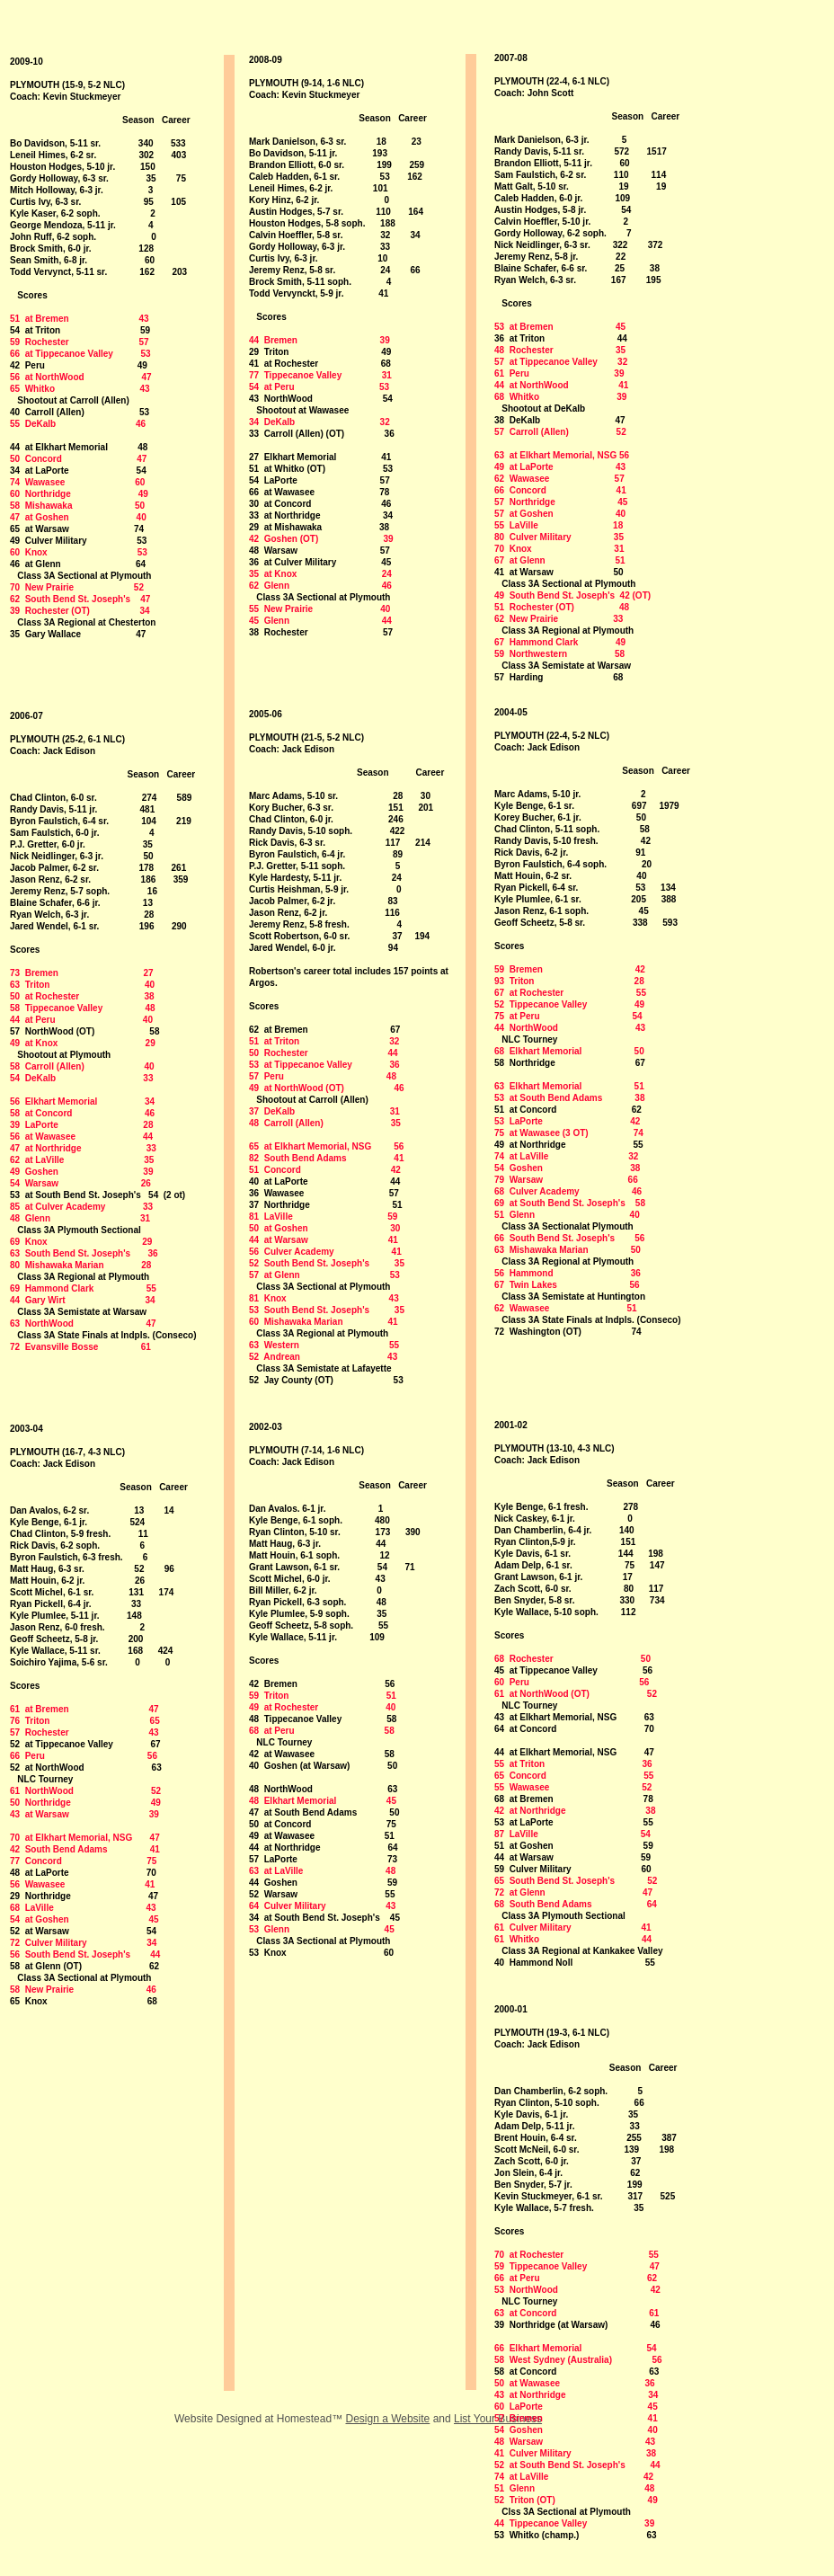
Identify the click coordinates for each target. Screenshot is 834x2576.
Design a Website (387, 2418)
